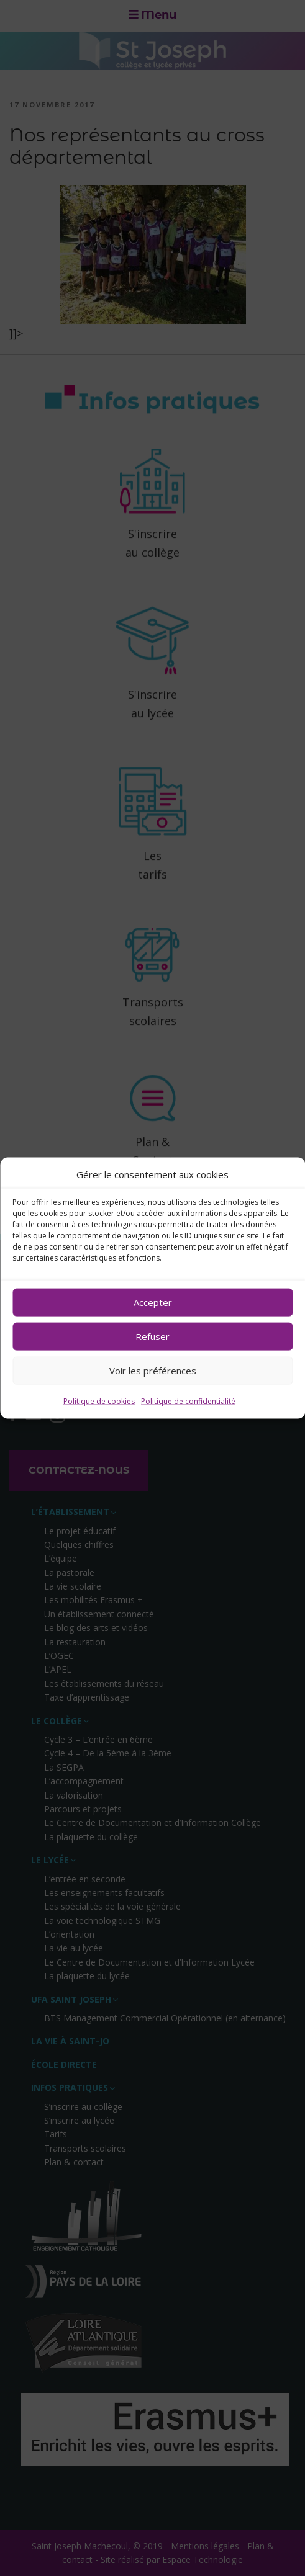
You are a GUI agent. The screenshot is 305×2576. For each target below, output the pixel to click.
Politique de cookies (99, 1401)
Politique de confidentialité (188, 1401)
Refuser (152, 1336)
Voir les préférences (152, 1370)
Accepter (153, 1302)
